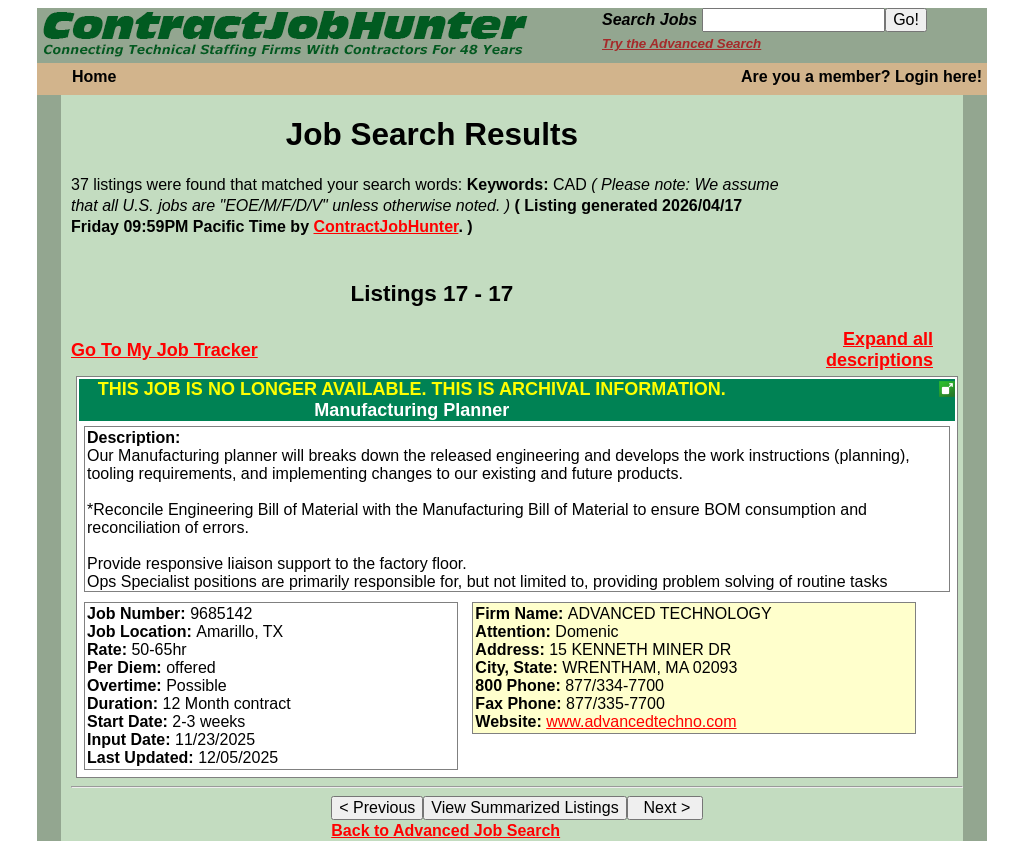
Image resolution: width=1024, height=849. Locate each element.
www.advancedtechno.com (641, 721)
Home (94, 76)
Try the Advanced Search (681, 43)
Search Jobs (649, 19)
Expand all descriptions (879, 349)
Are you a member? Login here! (861, 76)
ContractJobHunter (385, 226)
